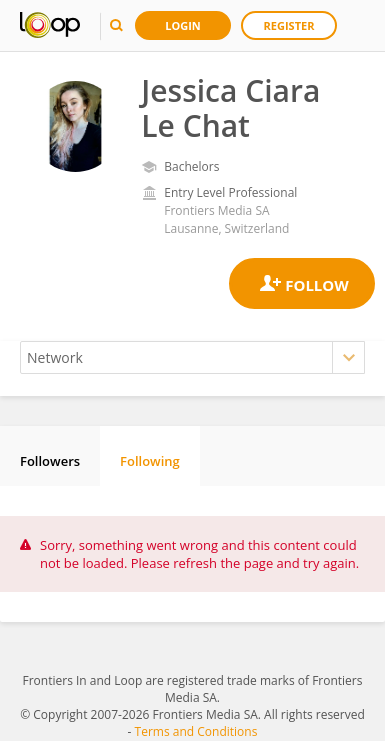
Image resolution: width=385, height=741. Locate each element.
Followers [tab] (50, 461)
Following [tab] (150, 461)
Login (183, 25)
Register (289, 25)
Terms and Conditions (196, 731)
